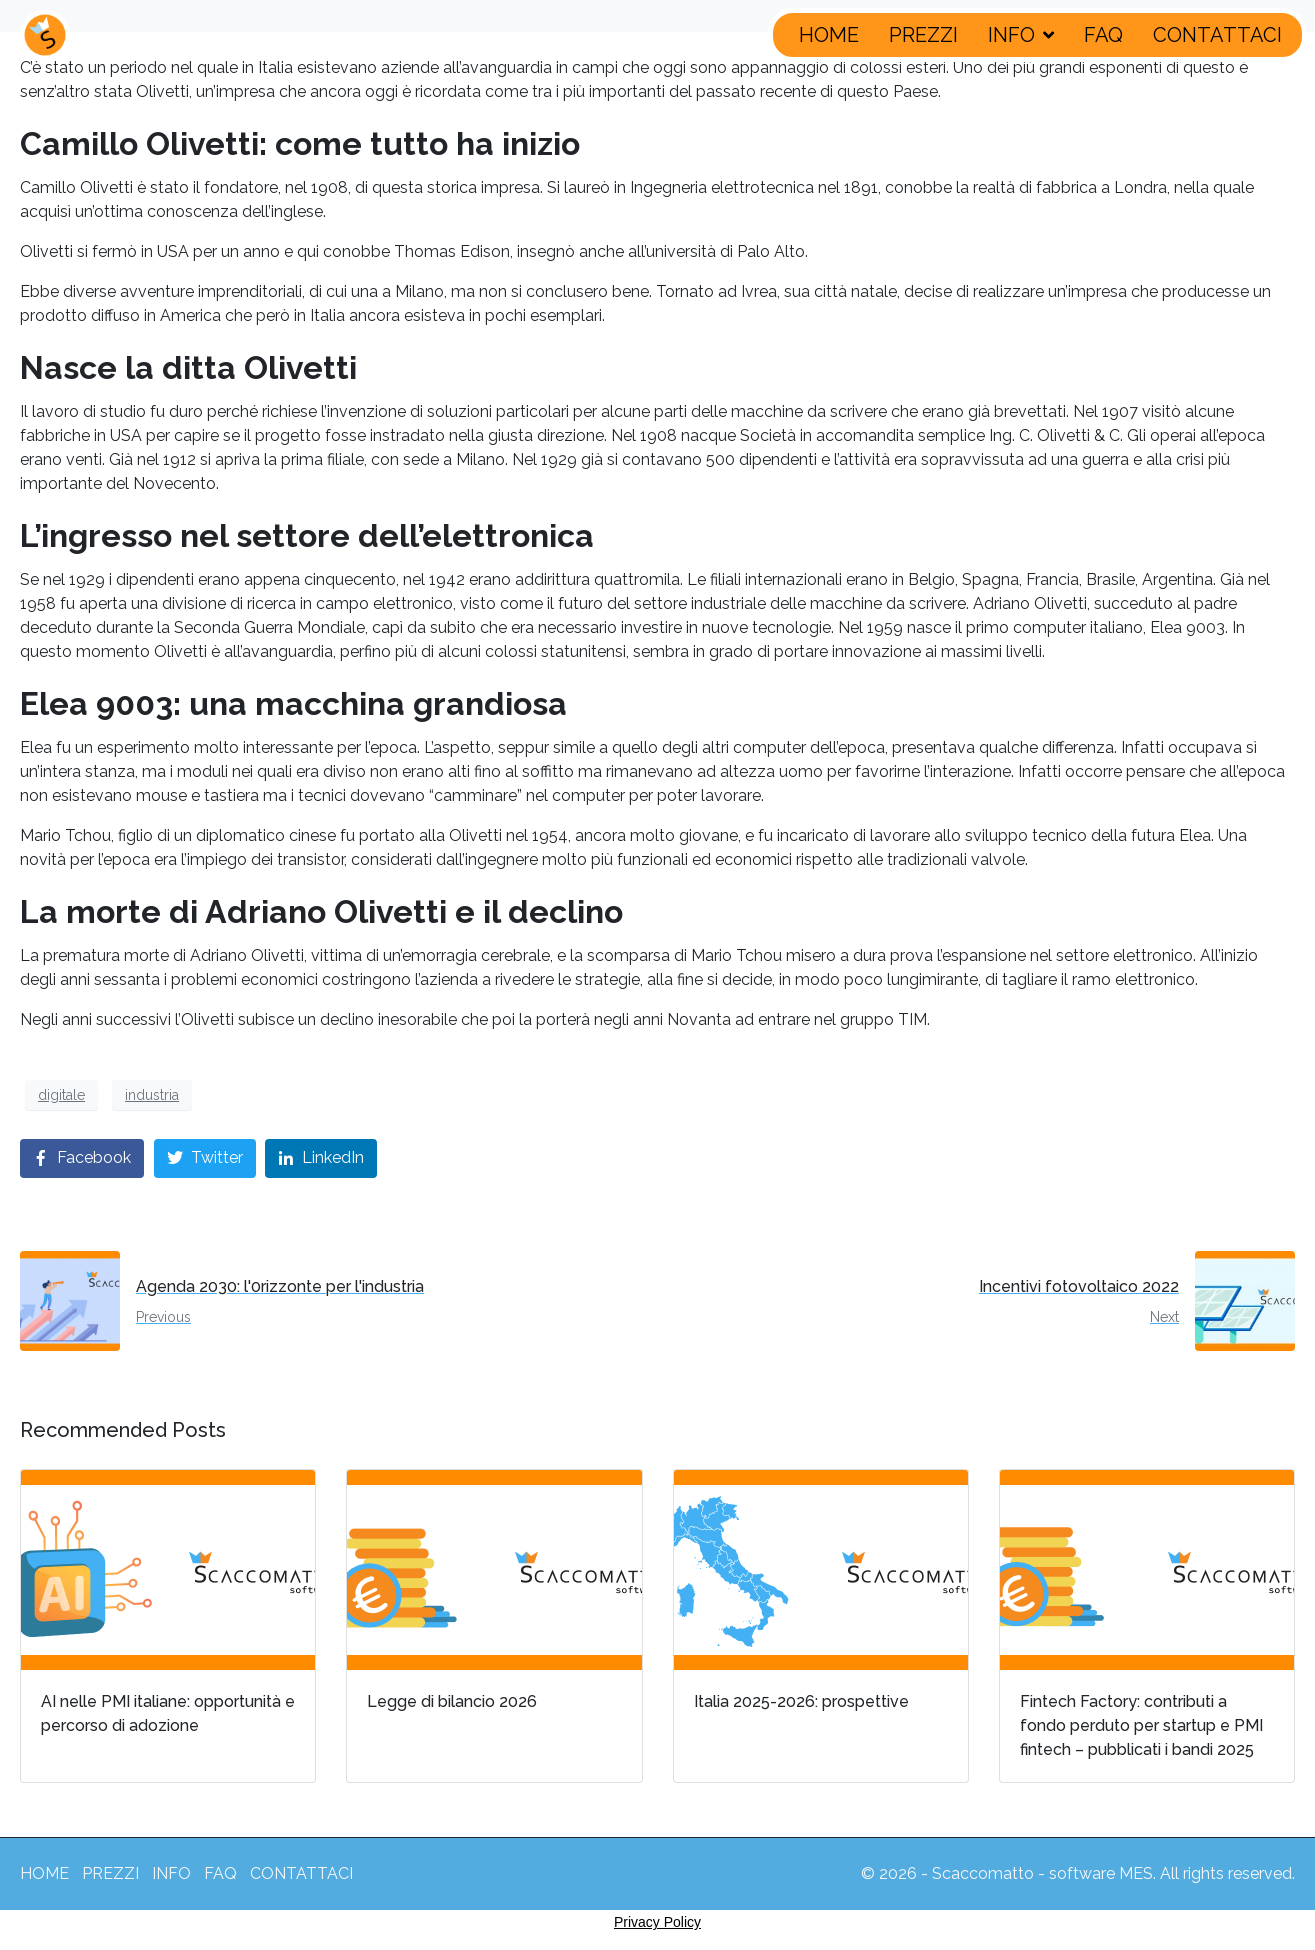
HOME (829, 35)
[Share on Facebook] (82, 1158)
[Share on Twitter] (205, 1158)
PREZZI (923, 35)
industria (152, 1095)
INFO (1021, 35)
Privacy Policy (657, 1922)
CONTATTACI (1217, 35)
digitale (61, 1095)
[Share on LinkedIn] (321, 1158)
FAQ (1103, 35)
